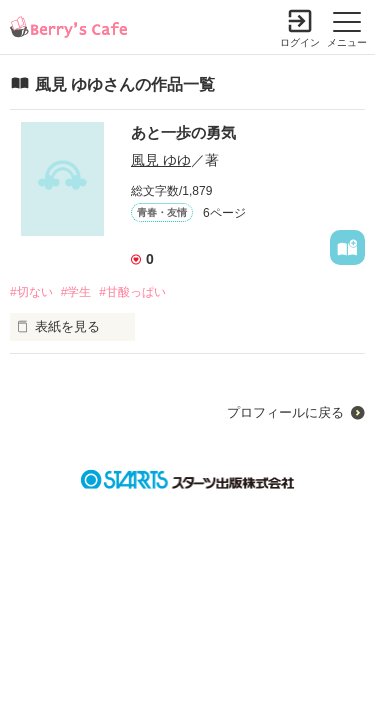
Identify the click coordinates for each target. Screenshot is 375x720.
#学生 (76, 292)
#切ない (31, 292)
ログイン (300, 42)
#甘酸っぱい (132, 292)
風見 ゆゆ (161, 160)
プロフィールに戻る (285, 412)
